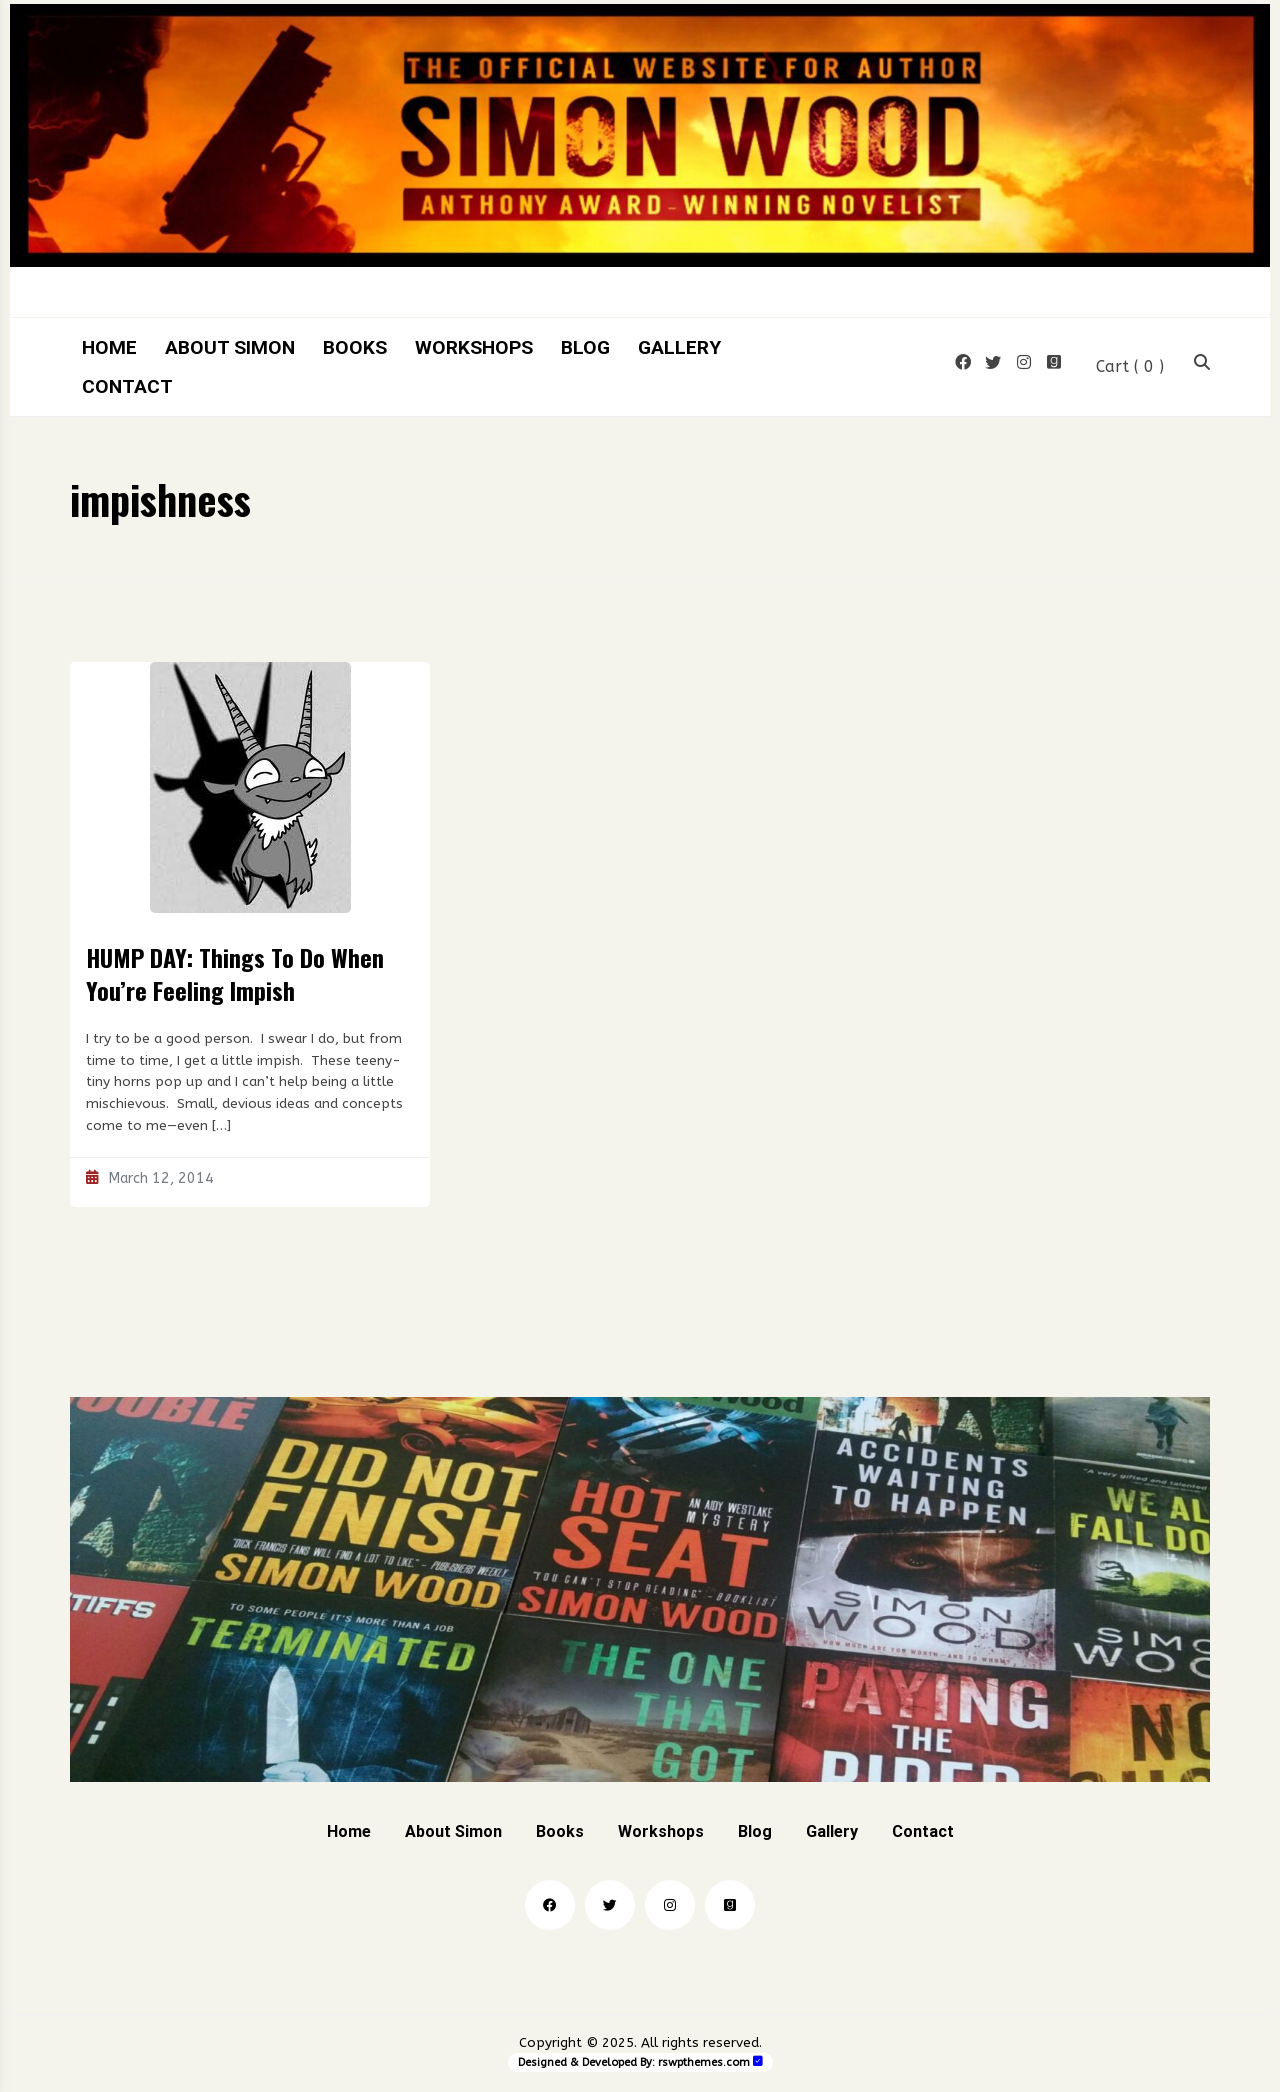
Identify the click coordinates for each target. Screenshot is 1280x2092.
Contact (127, 386)
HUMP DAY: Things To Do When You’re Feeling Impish (235, 974)
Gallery (679, 347)
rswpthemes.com (704, 2062)
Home (109, 347)
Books (355, 347)
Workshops (474, 347)
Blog (585, 347)
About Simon (230, 347)
